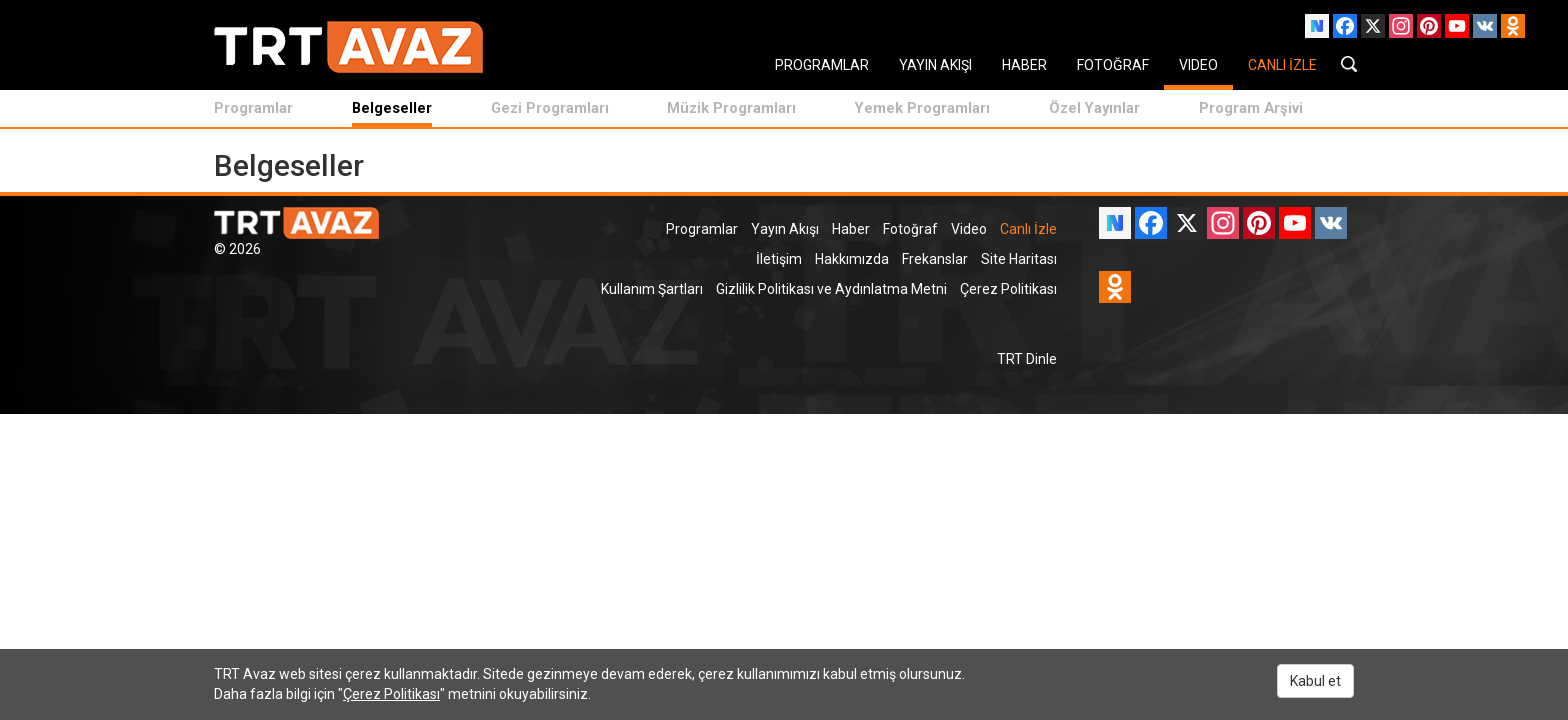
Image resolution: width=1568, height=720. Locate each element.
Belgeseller (392, 108)
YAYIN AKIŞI (935, 65)
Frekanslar (935, 259)
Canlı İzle (1028, 229)
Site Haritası (1019, 259)
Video (969, 229)
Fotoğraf (910, 229)
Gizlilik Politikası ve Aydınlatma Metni (831, 289)
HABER (1024, 65)
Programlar (253, 108)
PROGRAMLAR (822, 65)
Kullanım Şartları (652, 289)
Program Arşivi (1251, 108)
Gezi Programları (550, 108)
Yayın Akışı (785, 229)
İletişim (779, 259)
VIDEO (1198, 65)
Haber (851, 229)
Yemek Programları (922, 108)
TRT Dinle (1027, 359)
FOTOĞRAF (1113, 65)
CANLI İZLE (1282, 65)
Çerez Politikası (1008, 289)
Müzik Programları (731, 108)
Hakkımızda (852, 259)
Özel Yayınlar (1094, 108)
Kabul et (1315, 681)
